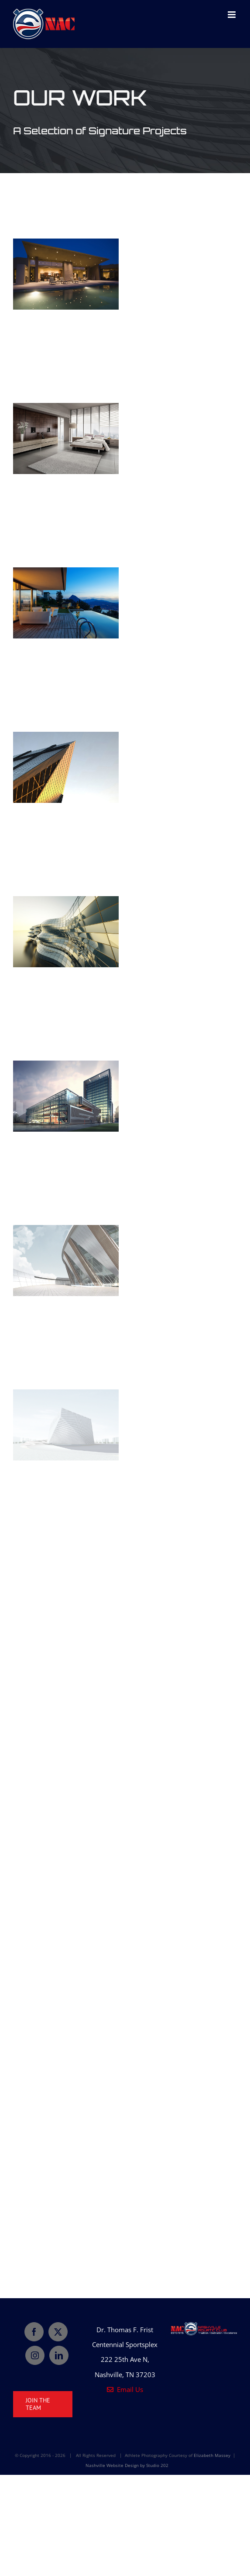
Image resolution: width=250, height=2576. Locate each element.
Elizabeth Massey (212, 2455)
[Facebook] (34, 2331)
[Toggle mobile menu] (232, 14)
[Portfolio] (125, 110)
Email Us (125, 2389)
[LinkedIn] (58, 2355)
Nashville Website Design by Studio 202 (127, 2465)
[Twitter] (58, 2331)
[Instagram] (35, 2355)
